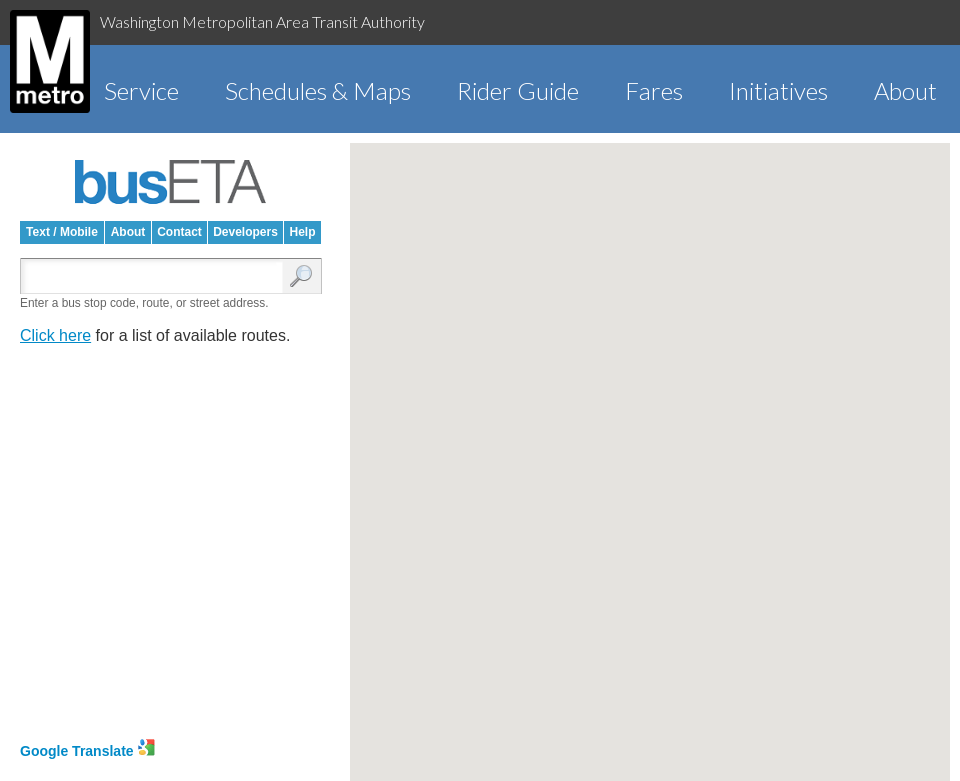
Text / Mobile (62, 232)
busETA (171, 182)
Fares (654, 90)
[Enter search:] (156, 277)
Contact (179, 232)
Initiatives (778, 90)
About (905, 90)
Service (141, 90)
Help (302, 232)
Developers (245, 232)
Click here (55, 335)
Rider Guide (518, 90)
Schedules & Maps (318, 90)
